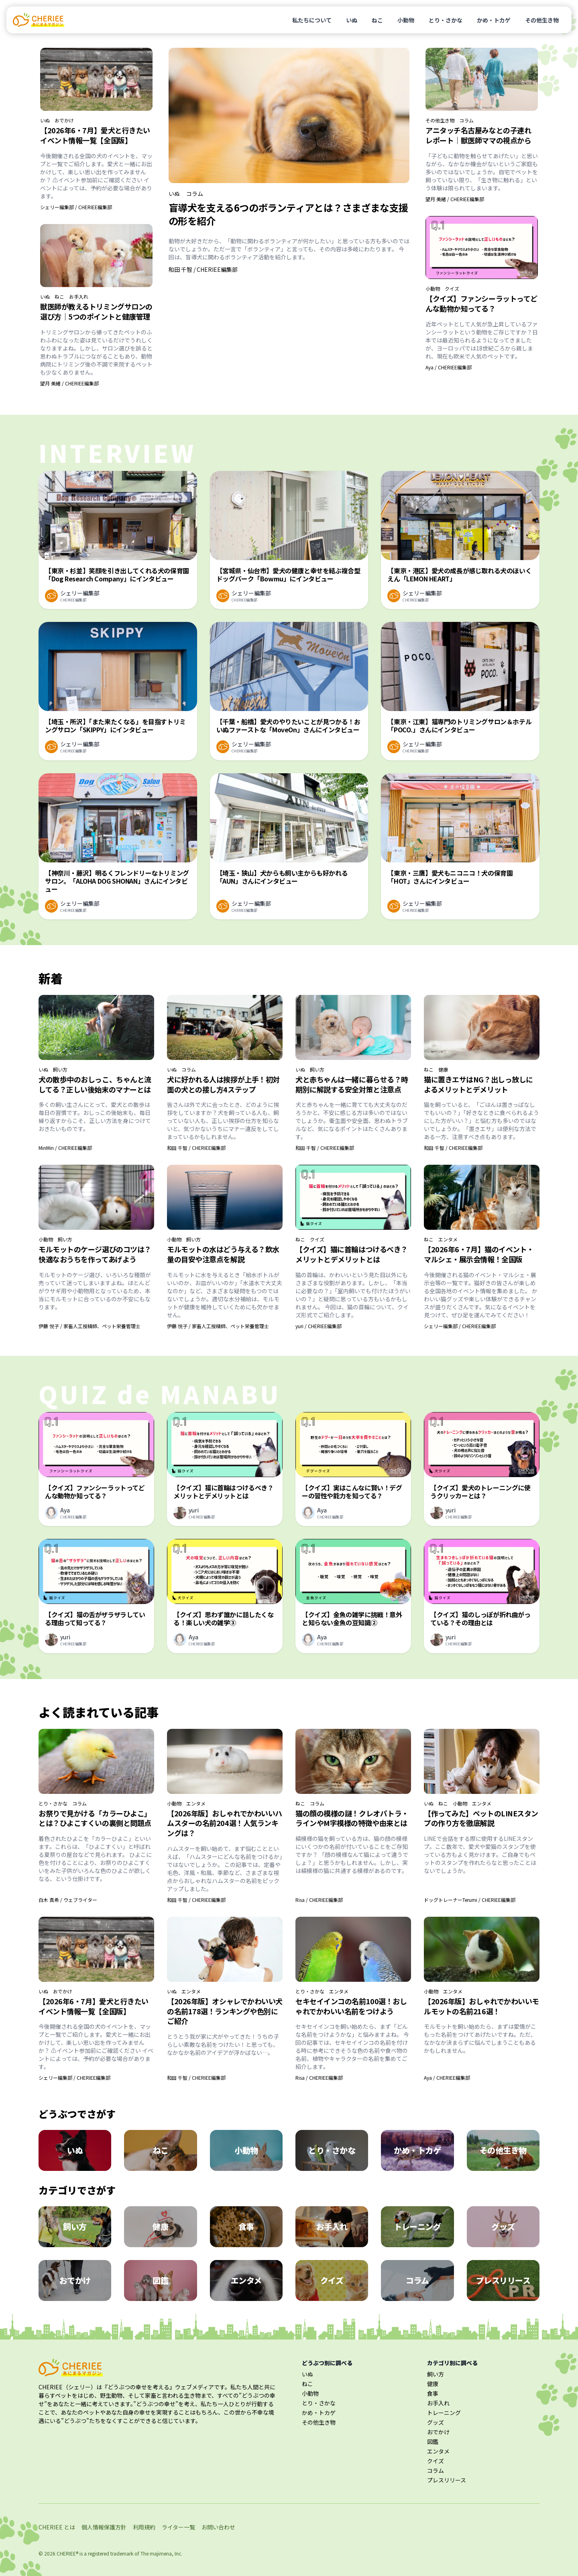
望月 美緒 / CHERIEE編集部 (69, 383)
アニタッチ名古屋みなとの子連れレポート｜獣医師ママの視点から (478, 135)
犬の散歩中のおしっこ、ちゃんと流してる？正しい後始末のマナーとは (95, 1084)
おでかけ (64, 120)
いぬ (351, 20)
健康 (443, 1069)
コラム (194, 194)
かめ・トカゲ (494, 20)
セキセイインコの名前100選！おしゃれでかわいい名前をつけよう (351, 2006)
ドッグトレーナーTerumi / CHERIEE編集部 (469, 1899)
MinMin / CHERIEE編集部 (65, 1147)
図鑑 (432, 2441)
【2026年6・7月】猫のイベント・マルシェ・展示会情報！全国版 (479, 1254)
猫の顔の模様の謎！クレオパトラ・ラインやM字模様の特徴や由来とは (352, 1818)
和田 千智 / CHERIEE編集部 (203, 269)
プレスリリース (446, 2480)
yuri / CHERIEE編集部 (318, 1326)
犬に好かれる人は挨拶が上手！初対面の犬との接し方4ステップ (223, 1084)
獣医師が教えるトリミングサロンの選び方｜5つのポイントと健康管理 (96, 311)
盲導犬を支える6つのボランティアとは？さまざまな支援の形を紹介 (288, 214)
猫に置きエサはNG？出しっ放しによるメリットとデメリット (478, 1084)
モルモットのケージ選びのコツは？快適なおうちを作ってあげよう (95, 1254)
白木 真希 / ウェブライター (68, 1899)
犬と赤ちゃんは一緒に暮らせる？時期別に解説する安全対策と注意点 (351, 1084)
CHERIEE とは (57, 2527)
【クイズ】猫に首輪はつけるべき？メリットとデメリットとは (351, 1254)
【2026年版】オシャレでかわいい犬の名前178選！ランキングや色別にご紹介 (225, 2011)
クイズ (452, 288)
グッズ (435, 2422)
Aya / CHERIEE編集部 (448, 367)
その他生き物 (542, 20)
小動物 (405, 20)
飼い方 (60, 1069)
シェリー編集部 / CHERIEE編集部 (76, 207)
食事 (432, 2393)
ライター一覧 (178, 2527)
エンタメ (448, 1239)
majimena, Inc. (166, 2553)
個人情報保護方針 (103, 2527)
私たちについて (312, 20)
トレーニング (444, 2413)
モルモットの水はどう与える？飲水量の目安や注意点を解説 (223, 1254)
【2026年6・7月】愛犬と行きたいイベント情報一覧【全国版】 (95, 135)
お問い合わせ (218, 2527)
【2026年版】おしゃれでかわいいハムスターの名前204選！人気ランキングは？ (224, 1823)
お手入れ (78, 296)
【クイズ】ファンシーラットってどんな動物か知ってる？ (481, 303)
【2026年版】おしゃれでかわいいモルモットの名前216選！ (481, 2006)
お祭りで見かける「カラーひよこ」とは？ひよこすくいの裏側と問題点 (95, 1818)
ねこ (377, 20)
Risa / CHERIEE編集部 (319, 1899)
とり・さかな (445, 20)
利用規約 (144, 2527)
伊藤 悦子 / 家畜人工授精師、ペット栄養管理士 (89, 1326)
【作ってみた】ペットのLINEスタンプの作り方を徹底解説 (481, 1818)
